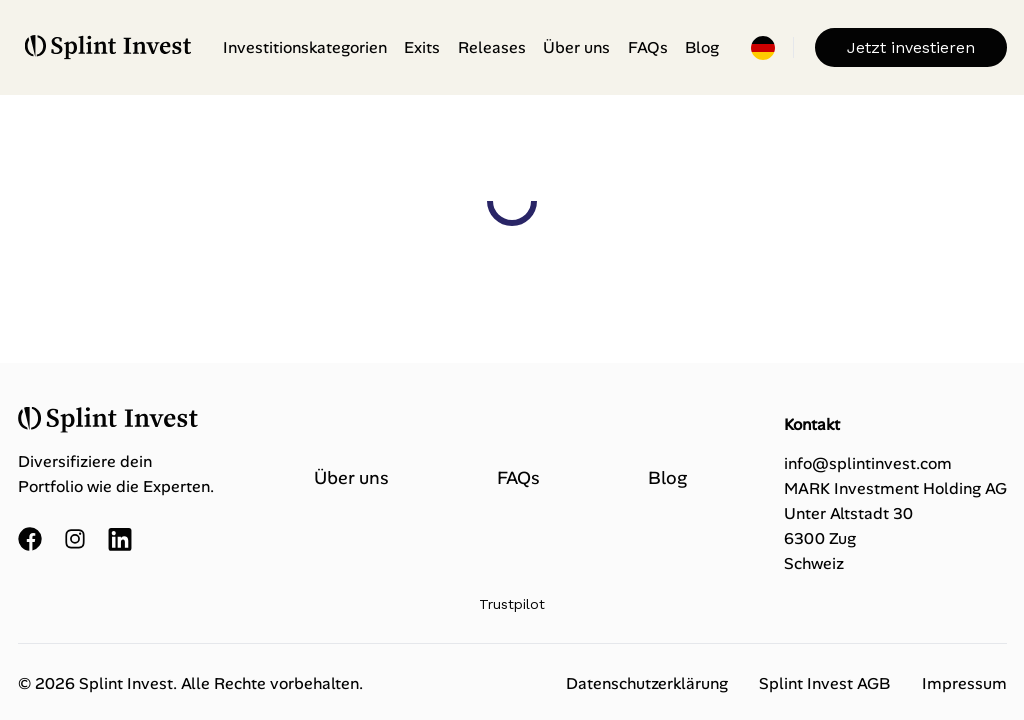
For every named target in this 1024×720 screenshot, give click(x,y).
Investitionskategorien (305, 47)
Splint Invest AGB (824, 683)
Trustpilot (512, 604)
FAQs (648, 47)
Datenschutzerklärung (647, 683)
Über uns (576, 47)
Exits (422, 47)
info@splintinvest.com (868, 463)
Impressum (964, 683)
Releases (492, 47)
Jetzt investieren (911, 47)
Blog (702, 47)
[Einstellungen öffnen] (763, 48)
